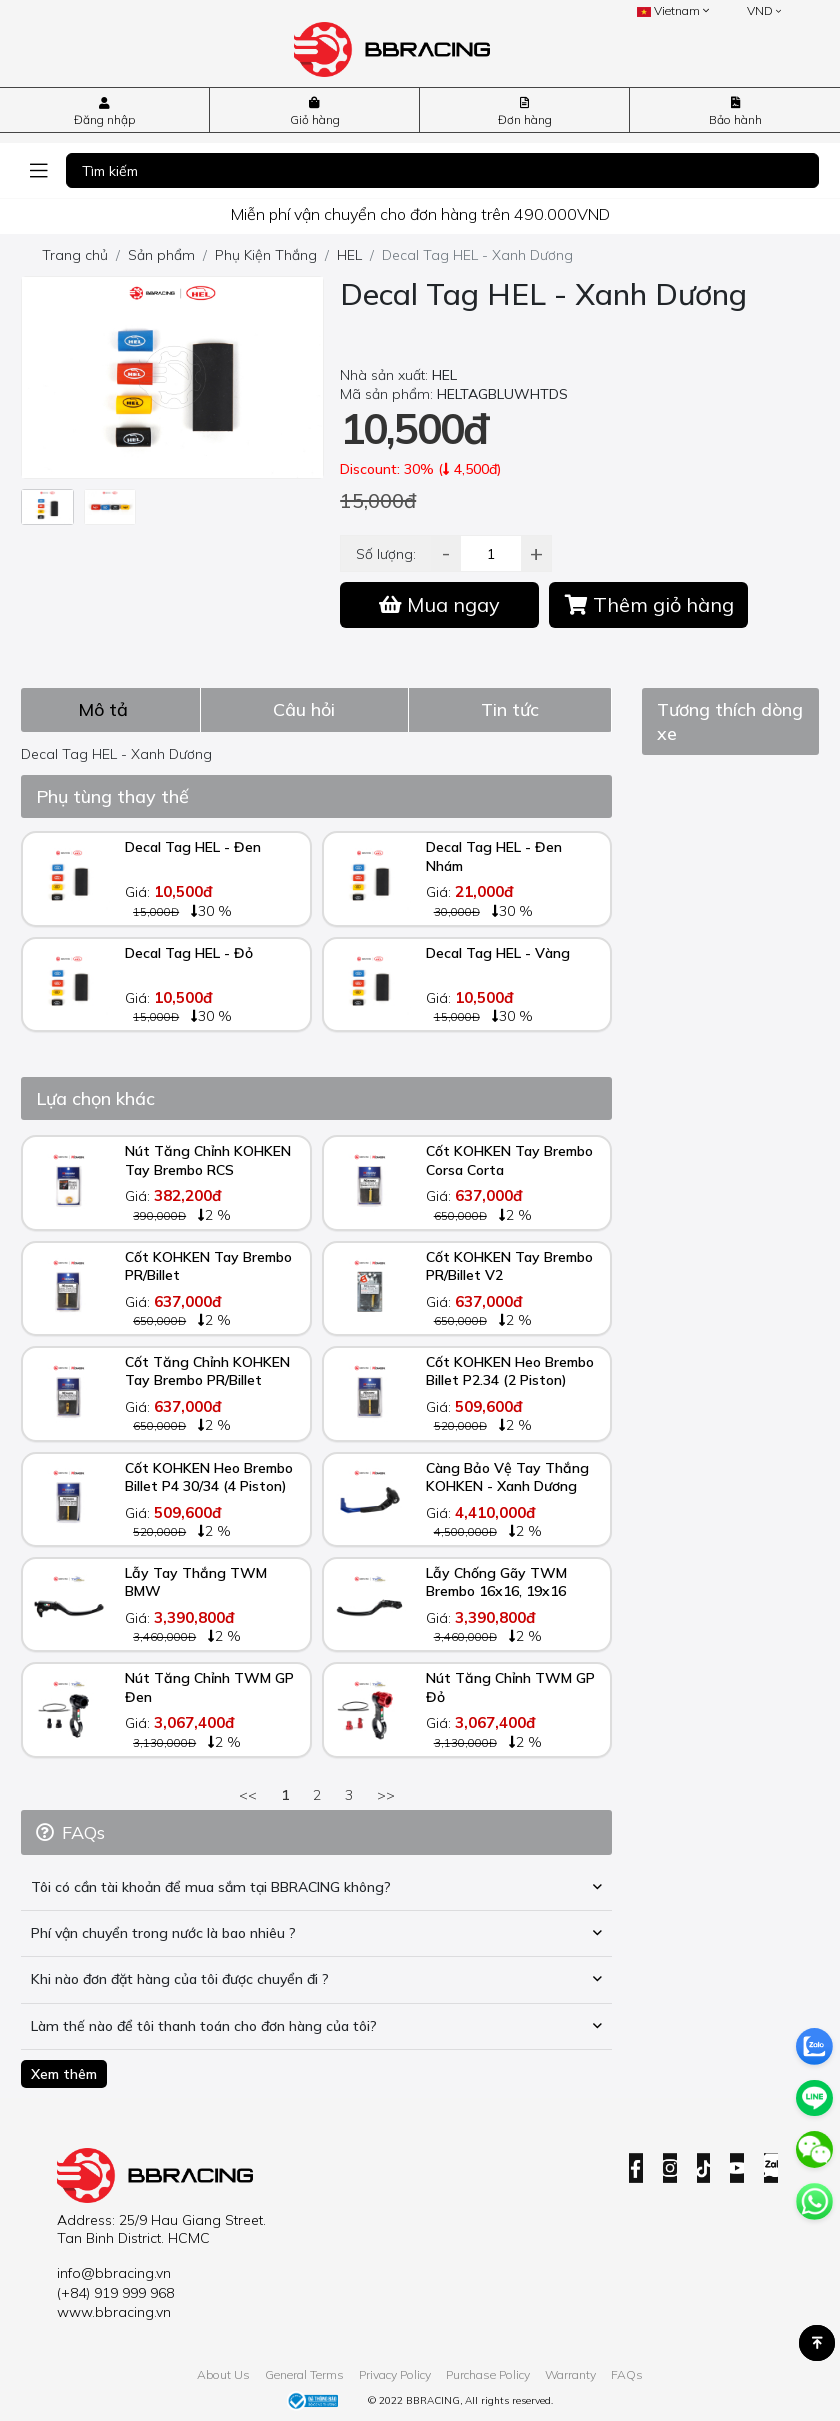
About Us (223, 2374)
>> (386, 1795)
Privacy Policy (395, 2374)
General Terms (304, 2374)
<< (248, 1795)
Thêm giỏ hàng (649, 604)
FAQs (627, 2374)
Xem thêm (64, 2074)
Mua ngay (439, 604)
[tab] (111, 709)
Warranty (570, 2374)
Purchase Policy (488, 2374)
